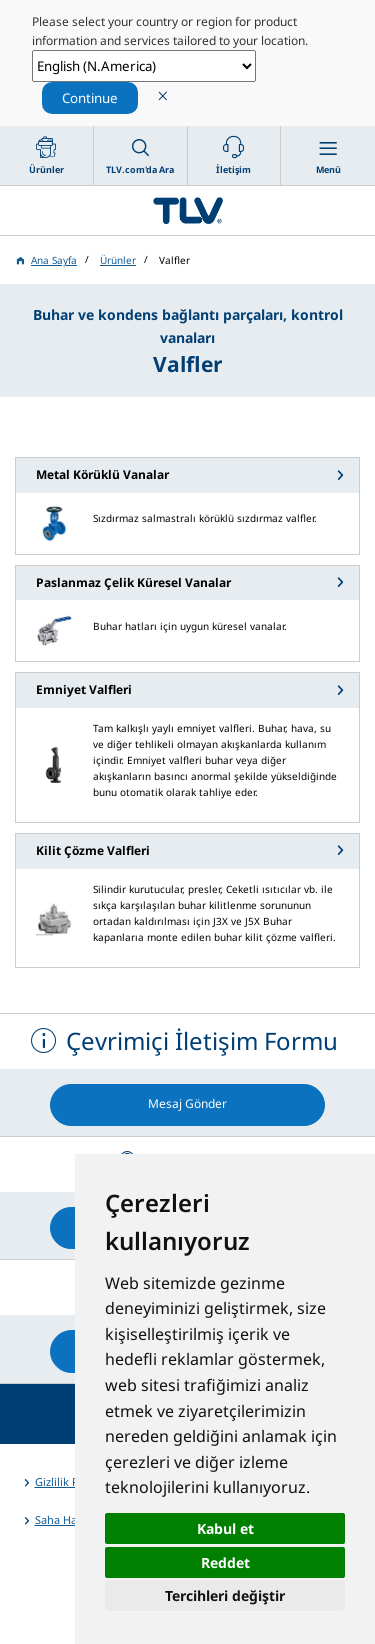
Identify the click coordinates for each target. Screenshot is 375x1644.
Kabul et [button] (225, 1528)
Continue (90, 98)
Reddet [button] (225, 1562)
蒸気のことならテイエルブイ (187, 210)
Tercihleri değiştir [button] (225, 1595)
